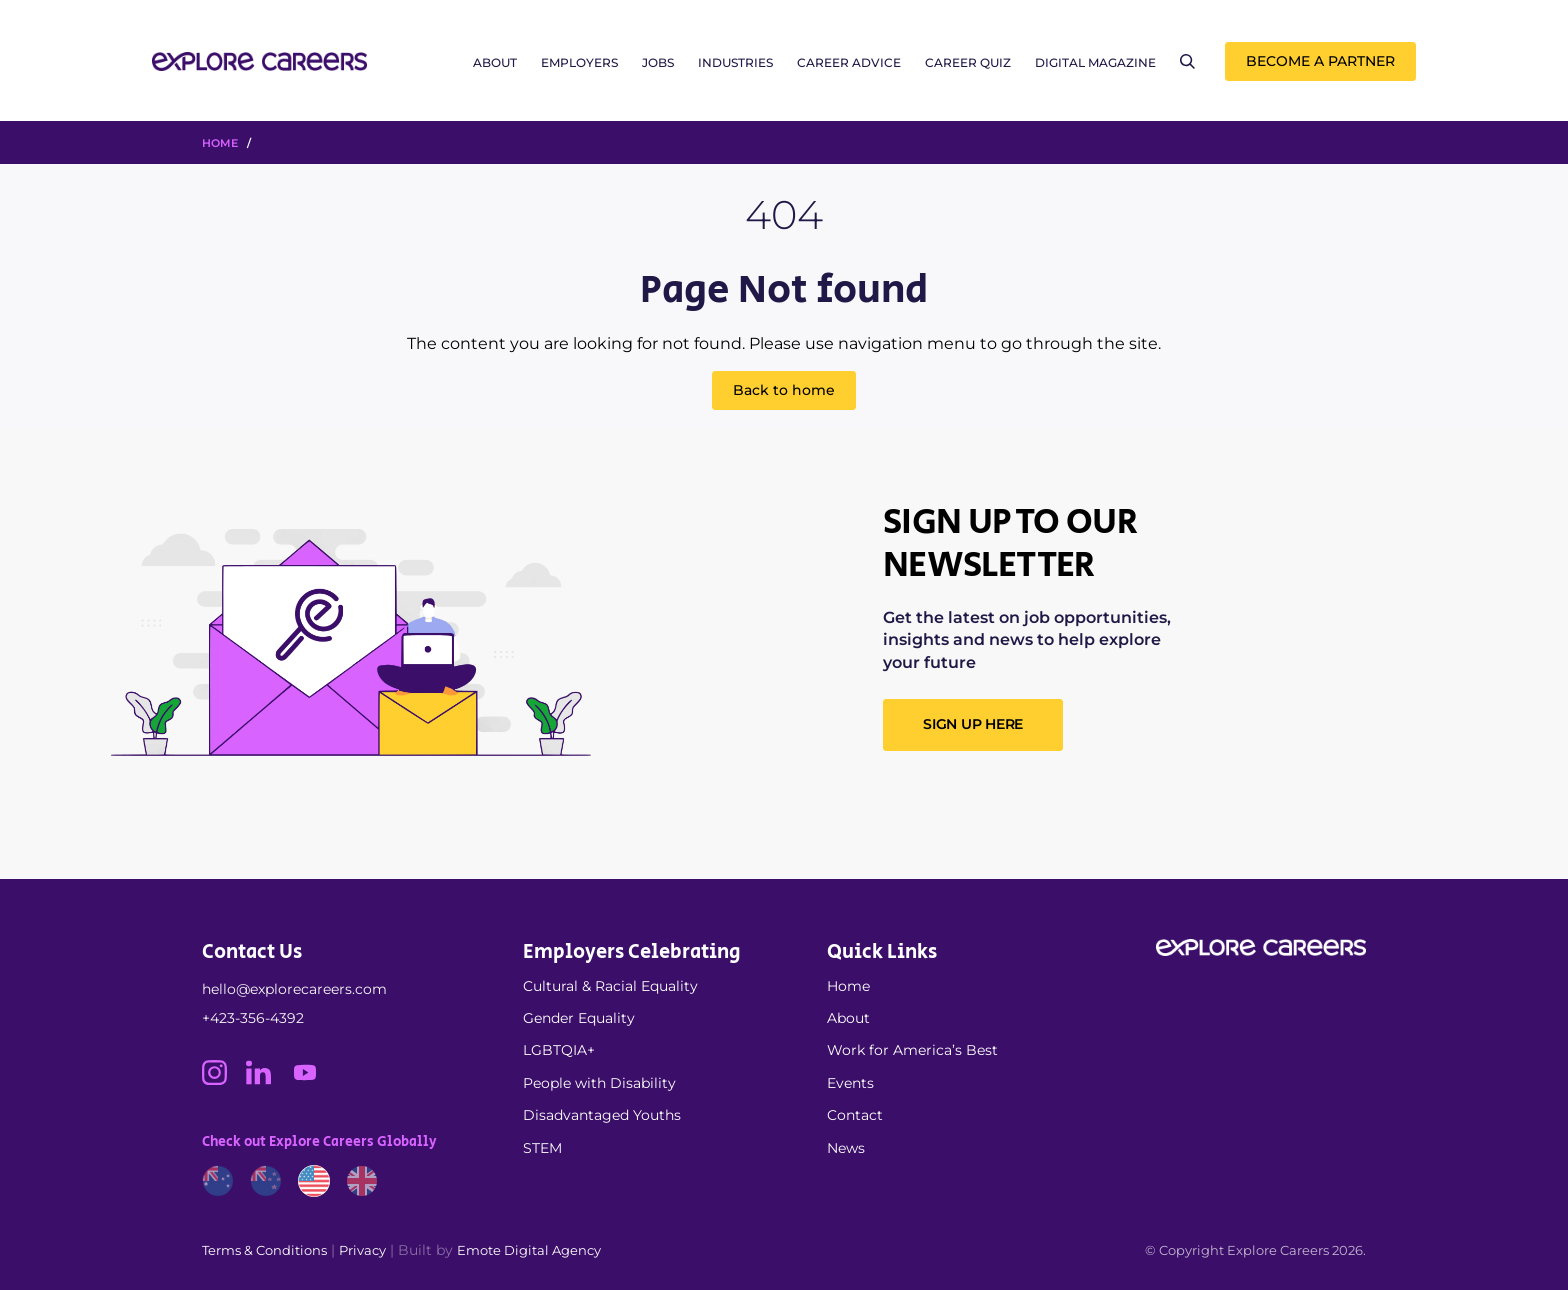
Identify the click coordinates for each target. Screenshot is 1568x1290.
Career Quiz (968, 62)
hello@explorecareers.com (294, 989)
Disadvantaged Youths (602, 1115)
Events (850, 1083)
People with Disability (599, 1083)
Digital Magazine (1095, 62)
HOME (220, 143)
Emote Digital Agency (529, 1250)
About (495, 62)
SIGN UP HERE (973, 724)
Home (848, 986)
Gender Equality (579, 1018)
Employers (579, 62)
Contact (855, 1115)
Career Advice (849, 62)
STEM (542, 1148)
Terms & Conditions (264, 1250)
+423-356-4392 (253, 1018)
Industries (735, 62)
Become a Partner (1320, 61)
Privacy (362, 1250)
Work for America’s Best (912, 1050)
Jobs (658, 62)
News (846, 1148)
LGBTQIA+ (559, 1050)
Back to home (784, 390)
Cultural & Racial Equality (610, 986)
